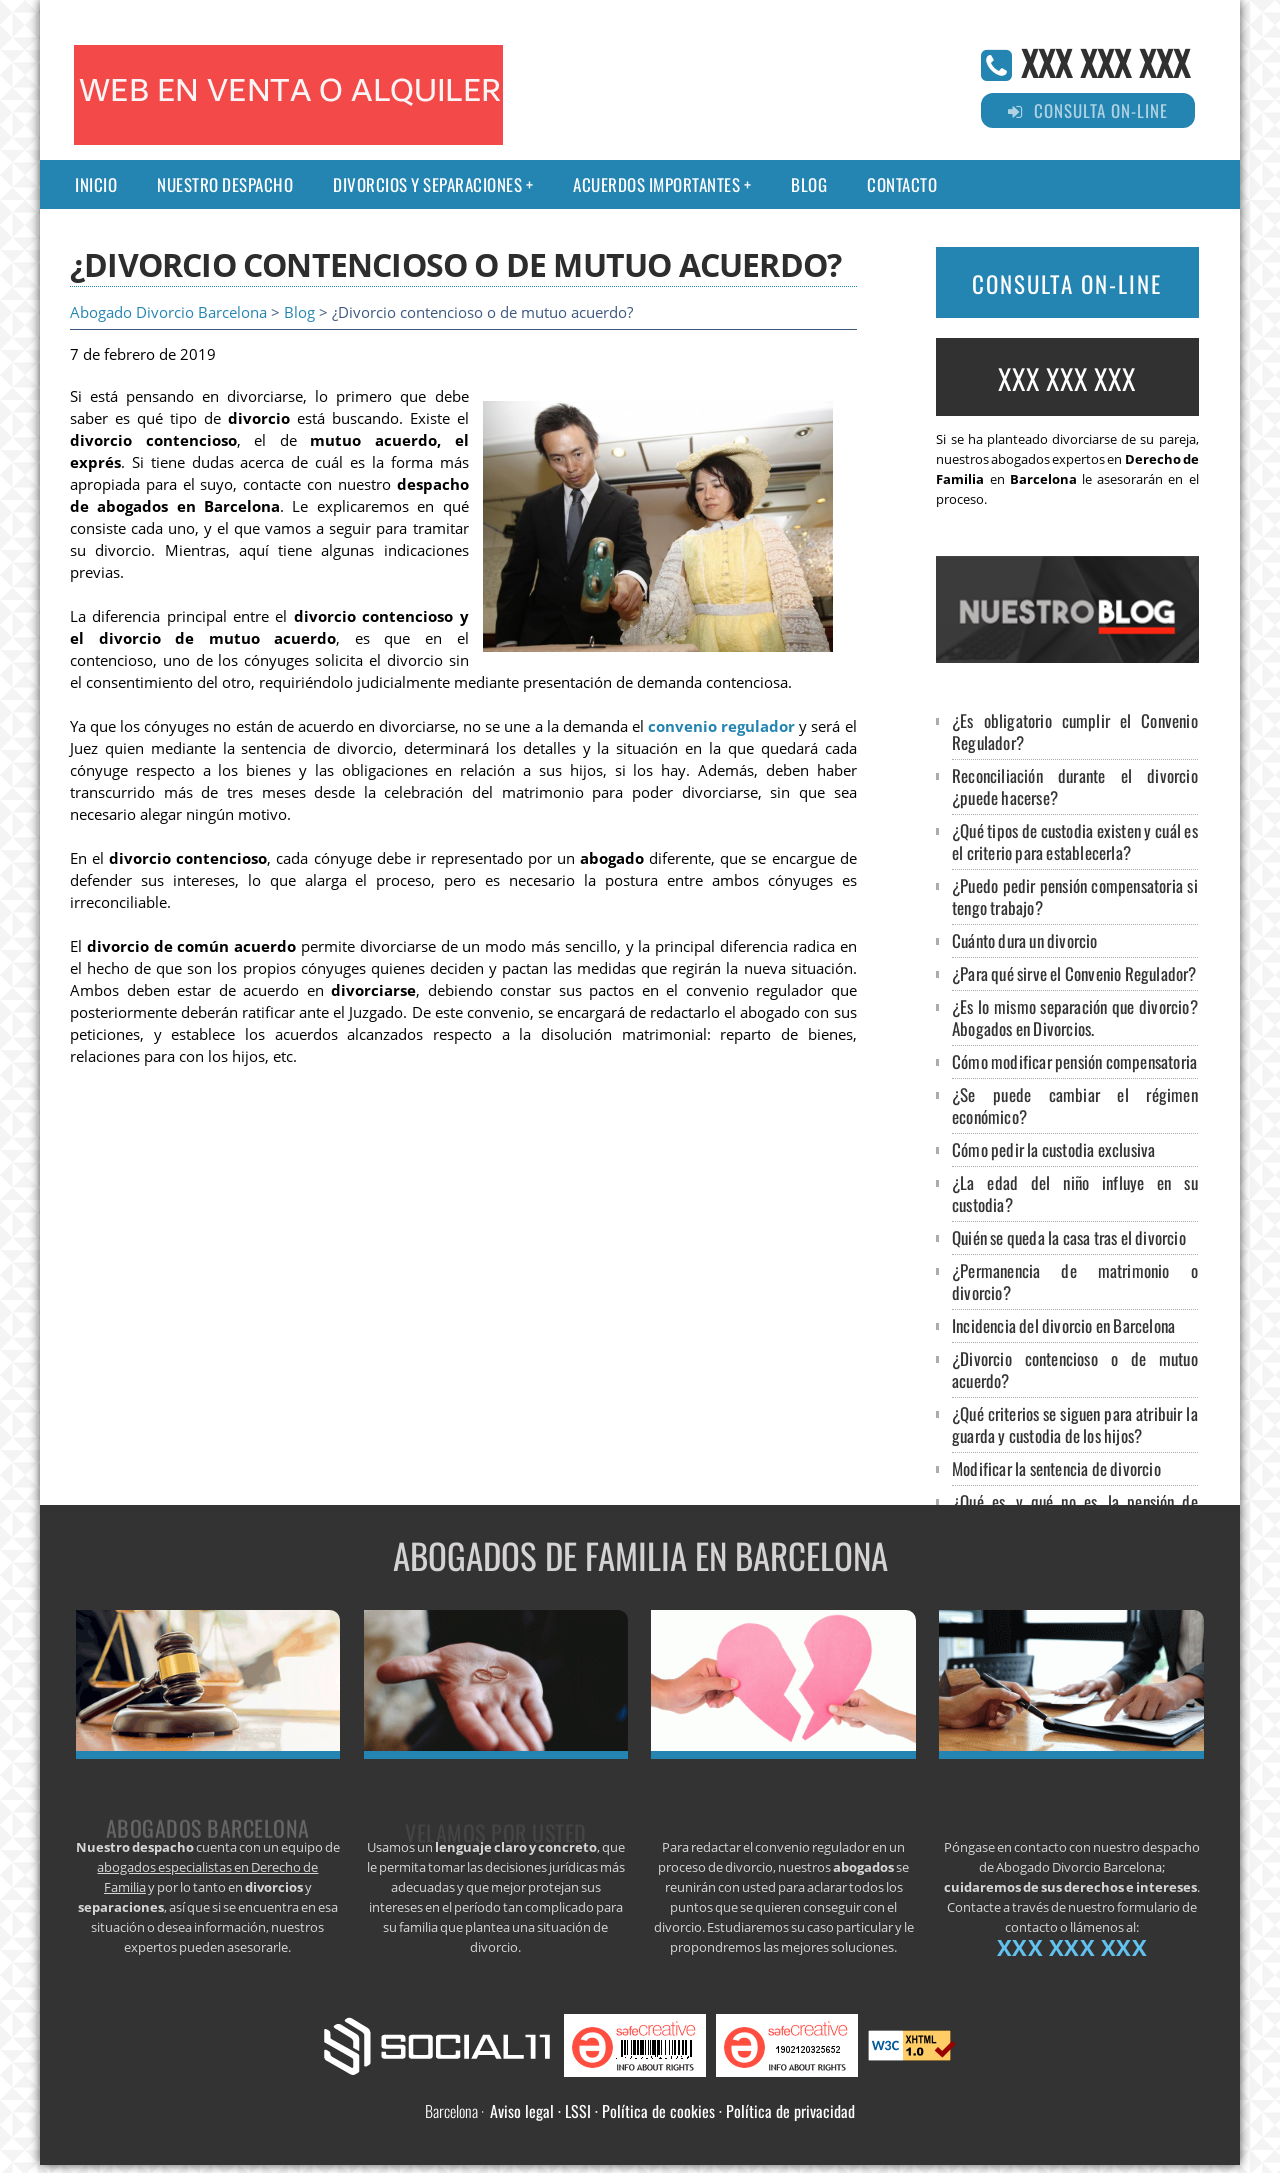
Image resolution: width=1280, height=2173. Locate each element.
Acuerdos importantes (656, 184)
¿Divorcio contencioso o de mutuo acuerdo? (1075, 1369)
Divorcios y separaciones (427, 184)
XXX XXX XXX (1105, 61)
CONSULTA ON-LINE (1067, 284)
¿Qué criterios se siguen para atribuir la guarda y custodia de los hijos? (1075, 1424)
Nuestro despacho (225, 184)
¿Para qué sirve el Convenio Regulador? (1074, 973)
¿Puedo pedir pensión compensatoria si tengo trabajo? (1075, 896)
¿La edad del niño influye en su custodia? (1075, 1193)
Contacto (902, 184)
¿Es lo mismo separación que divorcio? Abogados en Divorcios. (1075, 1017)
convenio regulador (721, 726)
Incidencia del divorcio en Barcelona (1063, 1325)
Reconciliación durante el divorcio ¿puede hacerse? (1075, 786)
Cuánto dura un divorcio (1025, 940)
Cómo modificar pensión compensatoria (1074, 1061)
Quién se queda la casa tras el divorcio (1069, 1237)
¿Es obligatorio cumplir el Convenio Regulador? (1075, 731)
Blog (809, 184)
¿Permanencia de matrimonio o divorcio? (1075, 1281)
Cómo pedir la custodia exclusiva (1053, 1149)
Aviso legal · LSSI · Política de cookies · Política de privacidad (672, 2111)
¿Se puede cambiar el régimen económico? (1075, 1105)
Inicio (96, 184)
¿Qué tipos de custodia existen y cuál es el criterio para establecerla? (1075, 841)
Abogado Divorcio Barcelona (168, 312)
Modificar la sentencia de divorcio (1056, 1468)
